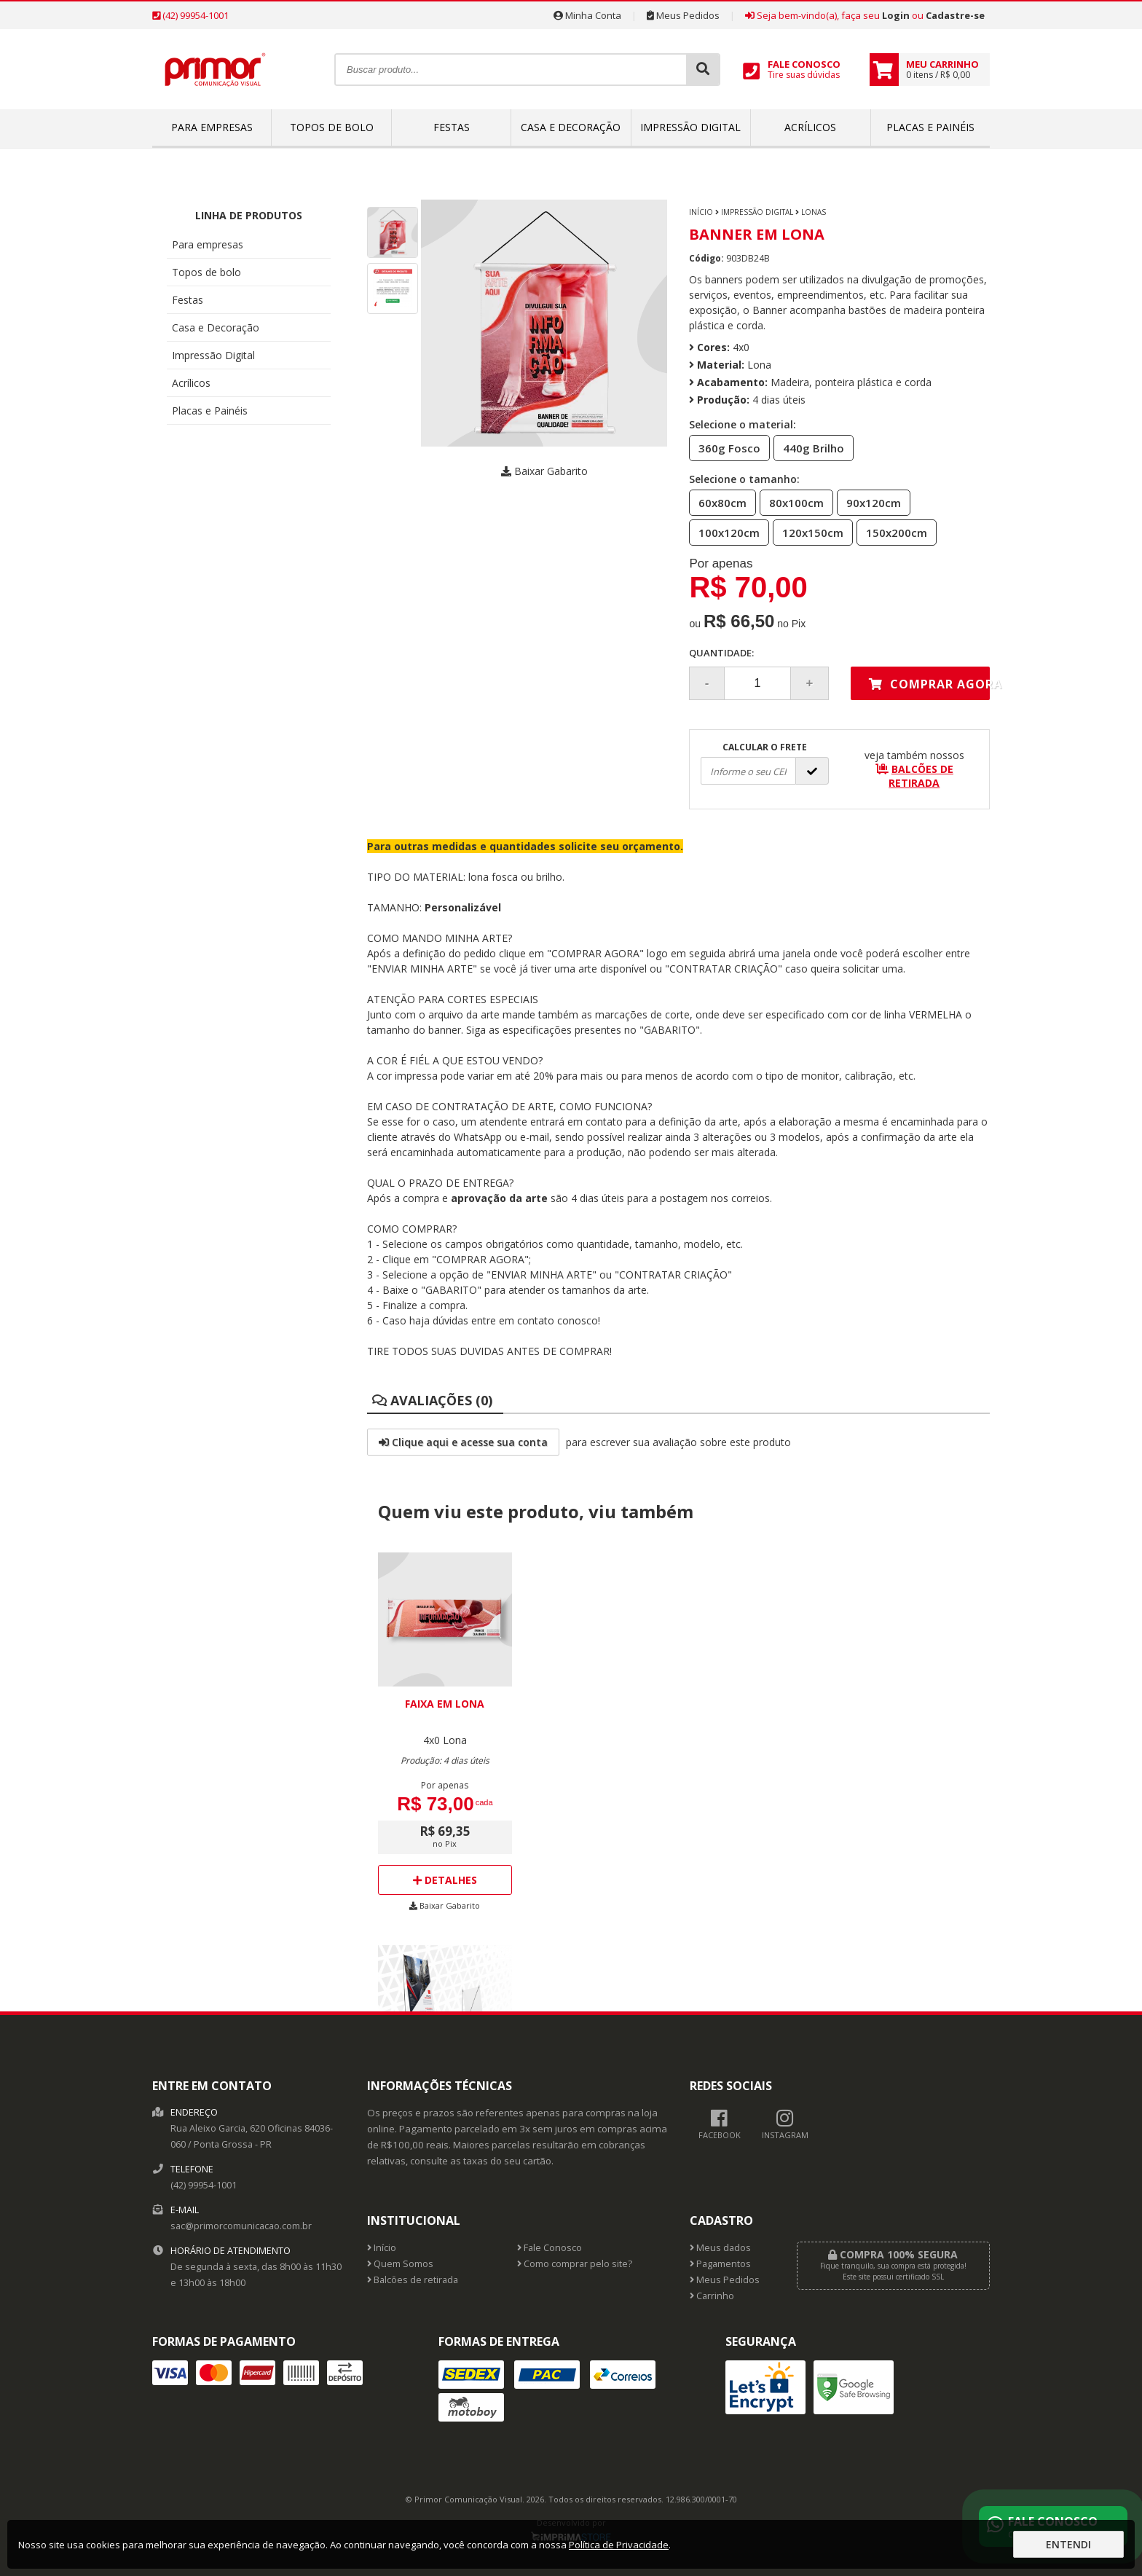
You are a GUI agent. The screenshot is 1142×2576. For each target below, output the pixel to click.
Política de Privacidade (619, 2544)
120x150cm (808, 532)
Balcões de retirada (412, 2280)
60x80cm (718, 502)
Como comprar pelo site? (574, 2264)
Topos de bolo (332, 127)
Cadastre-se (955, 15)
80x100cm (792, 502)
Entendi (1068, 2544)
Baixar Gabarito (544, 471)
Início (701, 212)
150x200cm (892, 532)
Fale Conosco (549, 2248)
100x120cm (725, 532)
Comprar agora (929, 684)
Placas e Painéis (930, 127)
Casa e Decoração (571, 127)
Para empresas (212, 127)
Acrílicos (810, 127)
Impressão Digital (690, 127)
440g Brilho (809, 447)
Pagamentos (720, 2264)
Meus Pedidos (683, 15)
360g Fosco (725, 447)
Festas (451, 127)
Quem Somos (400, 2264)
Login (896, 15)
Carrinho (712, 2296)
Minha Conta (587, 15)
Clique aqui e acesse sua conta (463, 1442)
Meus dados (720, 2248)
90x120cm (869, 502)
